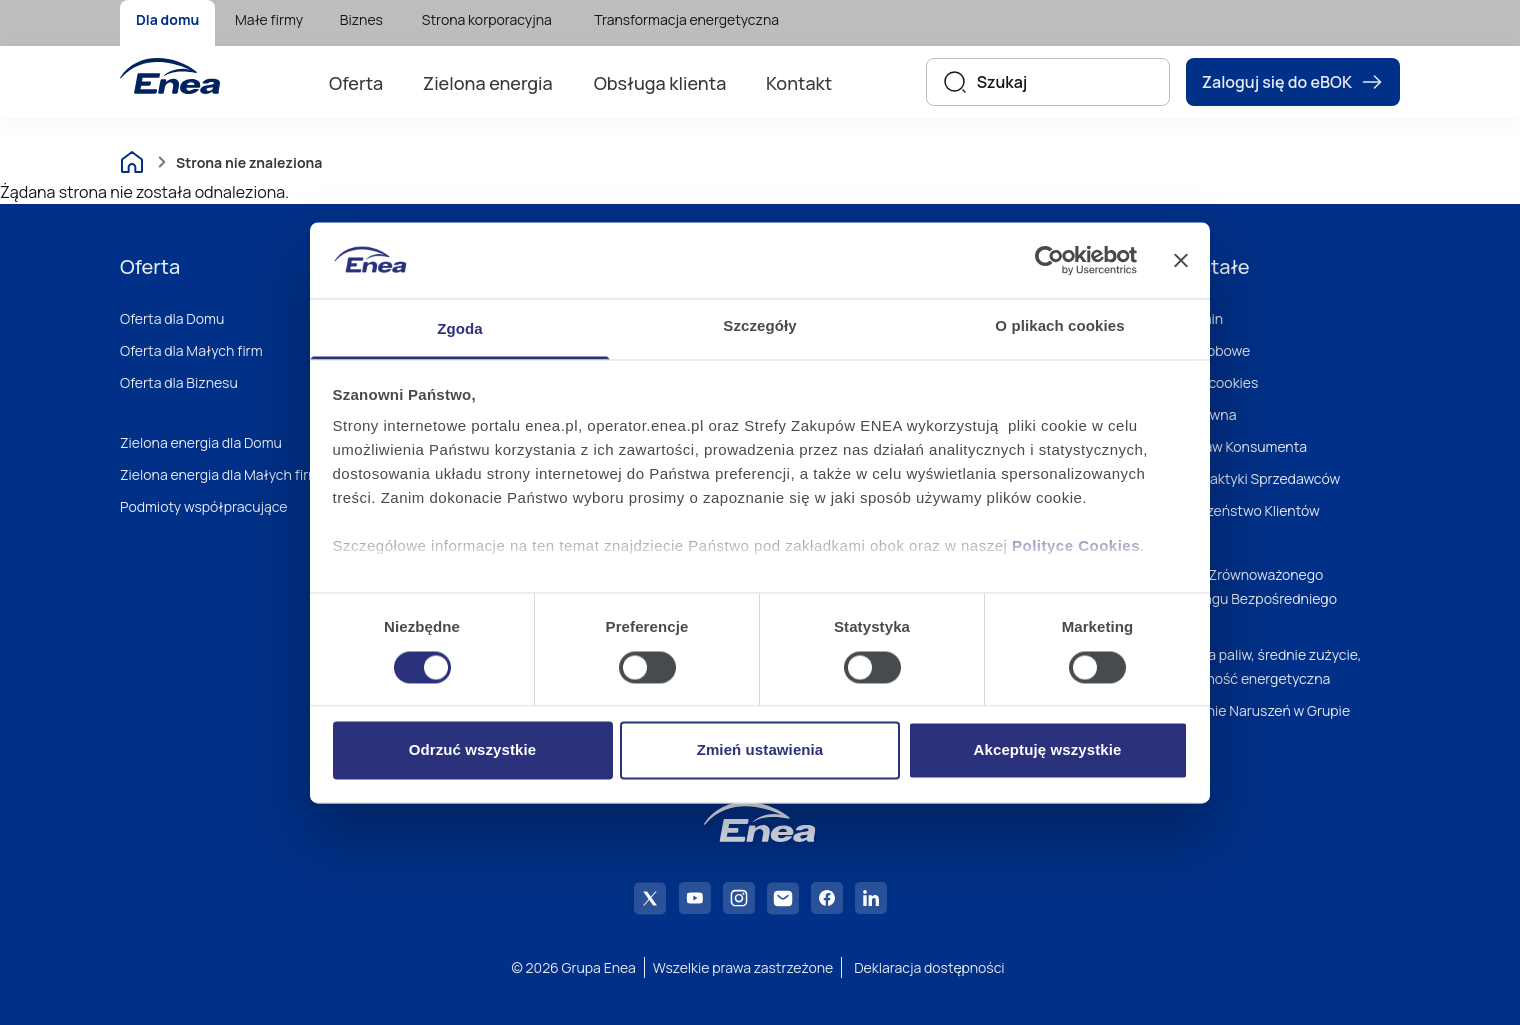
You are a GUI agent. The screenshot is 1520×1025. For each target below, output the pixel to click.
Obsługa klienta (660, 83)
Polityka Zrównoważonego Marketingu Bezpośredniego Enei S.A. (1246, 598)
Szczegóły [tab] (759, 326)
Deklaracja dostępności (929, 967)
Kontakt (799, 83)
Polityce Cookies (1076, 546)
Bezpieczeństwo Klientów (1237, 510)
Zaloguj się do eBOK (1293, 82)
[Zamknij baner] (1181, 260)
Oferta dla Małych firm (191, 350)
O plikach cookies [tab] (1059, 326)
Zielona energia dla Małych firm (220, 474)
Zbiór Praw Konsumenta (1231, 446)
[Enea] (170, 76)
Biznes (361, 19)
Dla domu (167, 19)
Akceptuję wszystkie (1048, 750)
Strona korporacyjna (487, 19)
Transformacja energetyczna (686, 19)
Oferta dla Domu (172, 318)
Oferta (356, 83)
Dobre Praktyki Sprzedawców (1247, 478)
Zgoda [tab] (460, 329)
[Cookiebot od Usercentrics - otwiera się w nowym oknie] (1049, 260)
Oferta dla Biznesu (179, 382)
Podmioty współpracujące (204, 506)
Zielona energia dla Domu (201, 442)
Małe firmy (269, 19)
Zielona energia (488, 83)
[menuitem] (167, 23)
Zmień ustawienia (760, 750)
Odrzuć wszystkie (472, 750)
